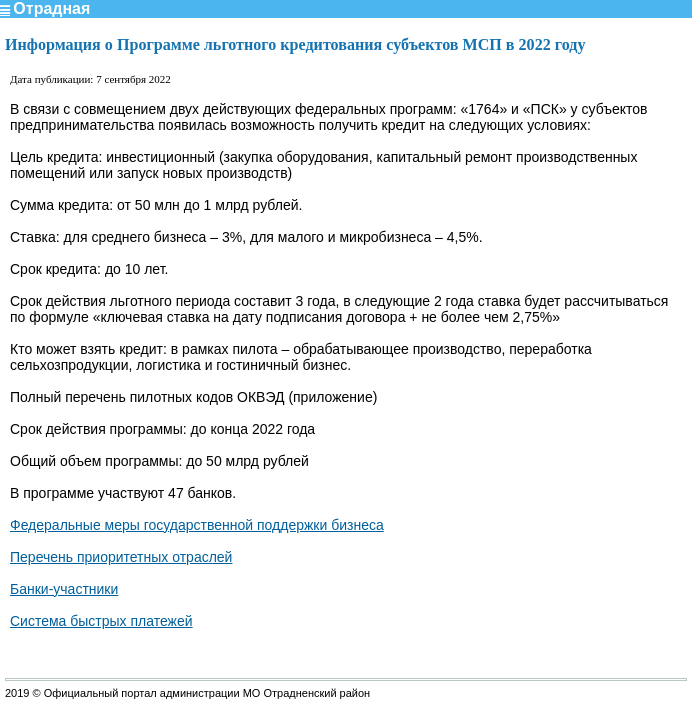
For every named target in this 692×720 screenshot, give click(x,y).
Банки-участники (64, 589)
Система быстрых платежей (101, 621)
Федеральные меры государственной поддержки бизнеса (197, 525)
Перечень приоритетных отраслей (121, 557)
